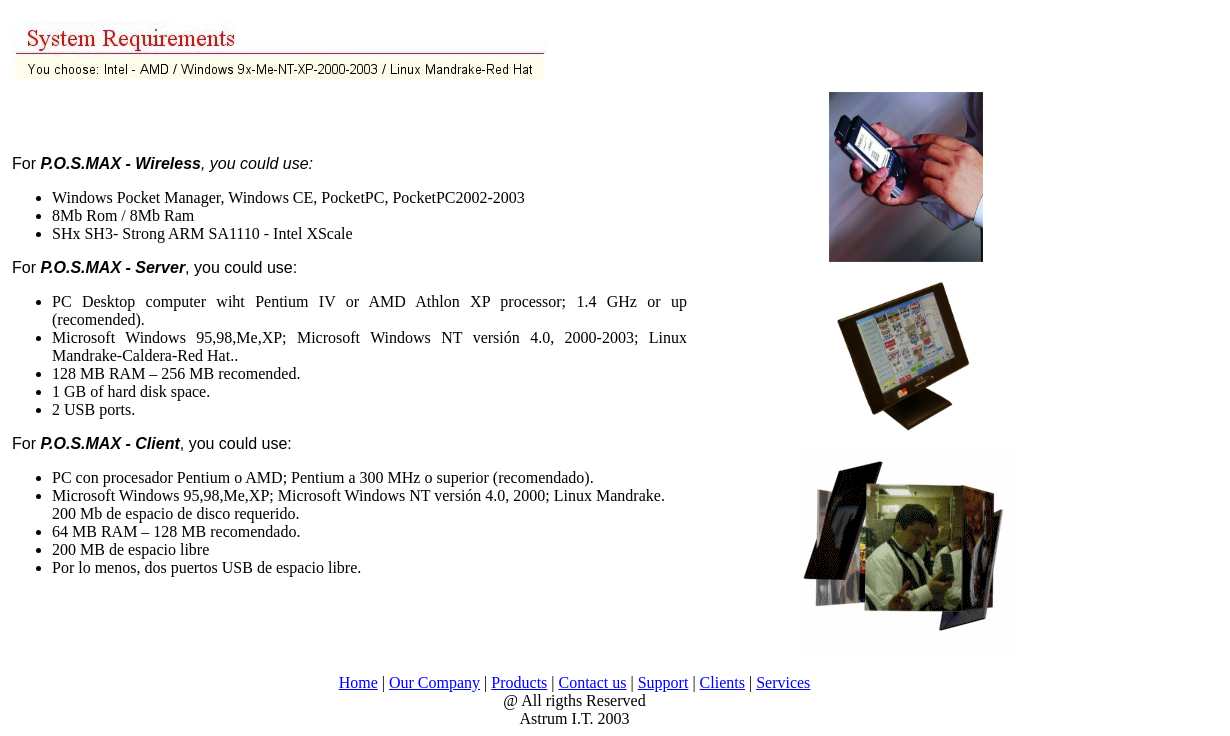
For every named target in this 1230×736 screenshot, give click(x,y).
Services (783, 682)
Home (358, 682)
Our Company (434, 682)
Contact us (593, 682)
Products (519, 682)
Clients (722, 682)
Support (663, 682)
